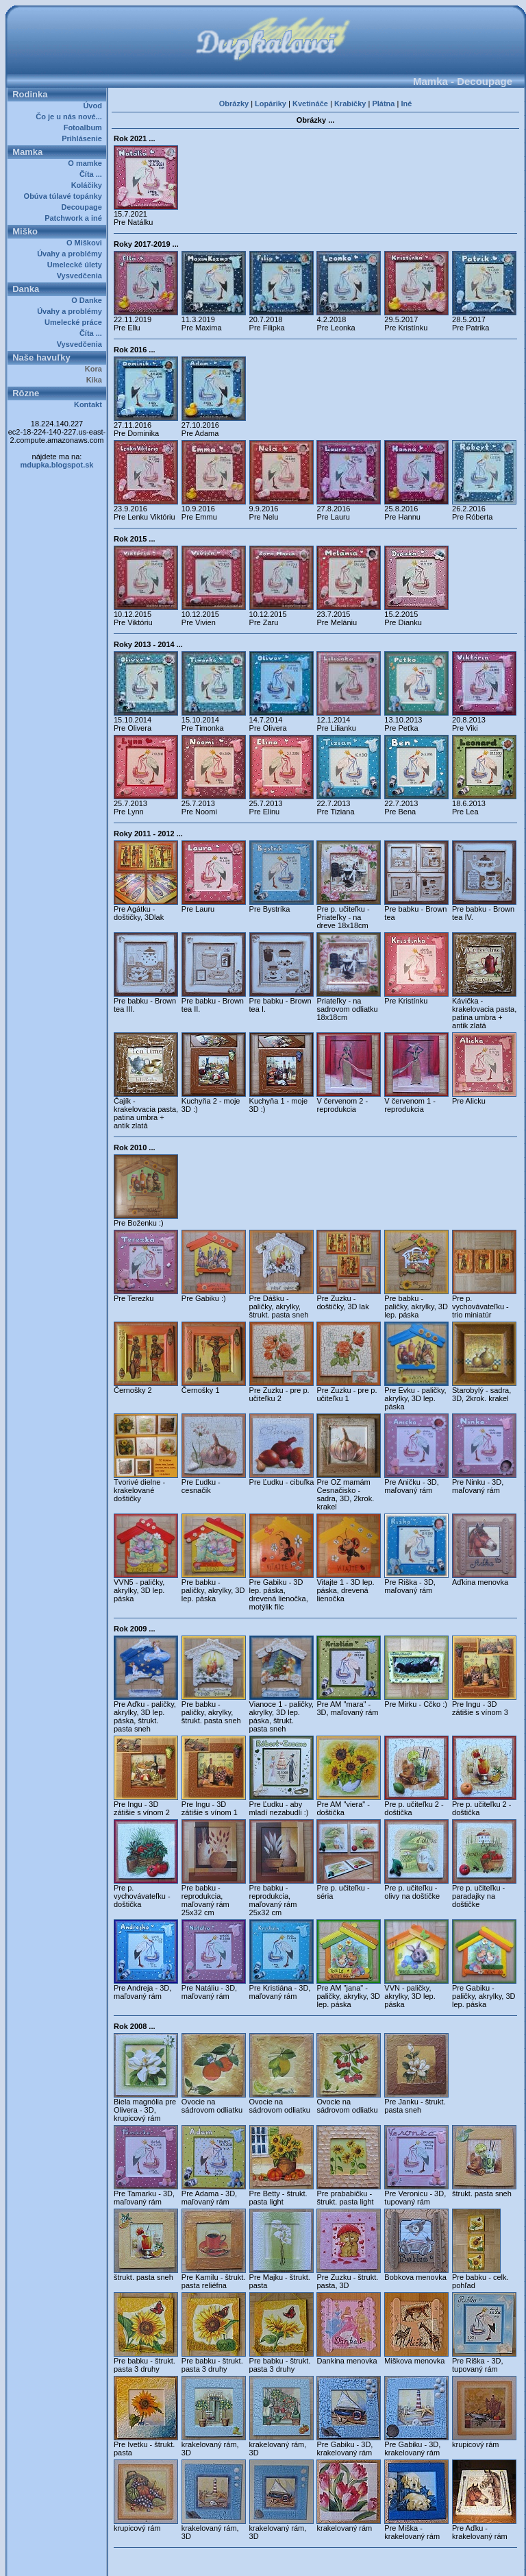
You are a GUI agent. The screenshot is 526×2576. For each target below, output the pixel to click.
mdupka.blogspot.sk (57, 465)
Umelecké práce (75, 322)
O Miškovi (86, 243)
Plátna (383, 103)
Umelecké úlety (76, 264)
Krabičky (350, 103)
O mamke (87, 163)
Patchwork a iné (75, 218)
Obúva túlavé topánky (65, 196)
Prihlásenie (84, 138)
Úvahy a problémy (71, 254)
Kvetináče (310, 103)
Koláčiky (88, 185)
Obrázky (234, 103)
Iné (406, 103)
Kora (95, 369)
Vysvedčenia (81, 275)
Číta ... (92, 174)
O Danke (88, 300)
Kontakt (90, 404)
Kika (96, 380)
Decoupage (84, 207)
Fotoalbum (85, 127)
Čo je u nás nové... (71, 116)
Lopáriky (270, 103)
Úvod (94, 105)
